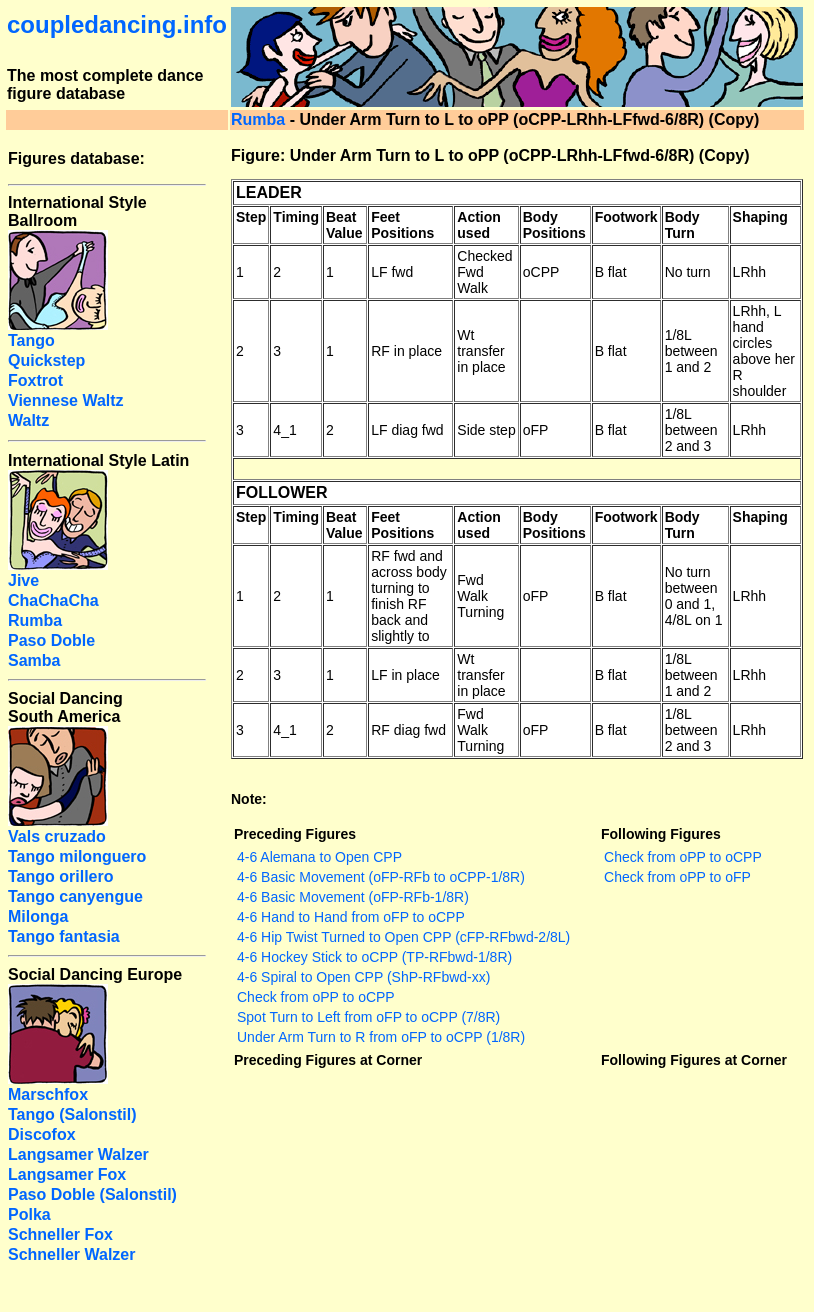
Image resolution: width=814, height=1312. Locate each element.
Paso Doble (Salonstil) (92, 1194)
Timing (296, 217)
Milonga (38, 916)
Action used (479, 225)
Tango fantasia (64, 936)
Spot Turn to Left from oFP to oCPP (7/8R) (368, 1017)
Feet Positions (402, 225)
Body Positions (554, 225)
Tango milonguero (77, 856)
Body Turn (682, 225)
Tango (31, 340)
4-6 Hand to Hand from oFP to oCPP (351, 917)
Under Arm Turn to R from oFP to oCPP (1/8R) (381, 1037)
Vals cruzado (57, 836)
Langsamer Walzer (78, 1154)
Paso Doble (51, 640)
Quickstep (46, 360)
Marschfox (48, 1094)
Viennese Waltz (66, 400)
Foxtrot (35, 380)
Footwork (626, 217)
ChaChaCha (53, 600)
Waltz (28, 420)
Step (251, 217)
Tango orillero (60, 876)
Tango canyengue (75, 896)
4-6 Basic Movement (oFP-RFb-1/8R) (353, 897)
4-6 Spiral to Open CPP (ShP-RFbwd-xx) (363, 977)
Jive (23, 580)
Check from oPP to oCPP (316, 997)
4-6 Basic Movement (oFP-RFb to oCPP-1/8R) (381, 877)
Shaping (760, 217)
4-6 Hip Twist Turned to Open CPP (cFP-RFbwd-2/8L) (403, 937)
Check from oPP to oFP (677, 877)
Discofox (42, 1134)
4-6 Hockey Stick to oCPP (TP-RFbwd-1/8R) (374, 957)
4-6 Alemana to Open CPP (319, 857)
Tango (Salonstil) (72, 1114)
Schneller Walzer (71, 1254)
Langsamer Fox (67, 1174)
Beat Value (344, 225)
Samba (34, 660)
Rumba (258, 119)
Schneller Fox (60, 1234)
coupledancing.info (117, 24)
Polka (29, 1214)
